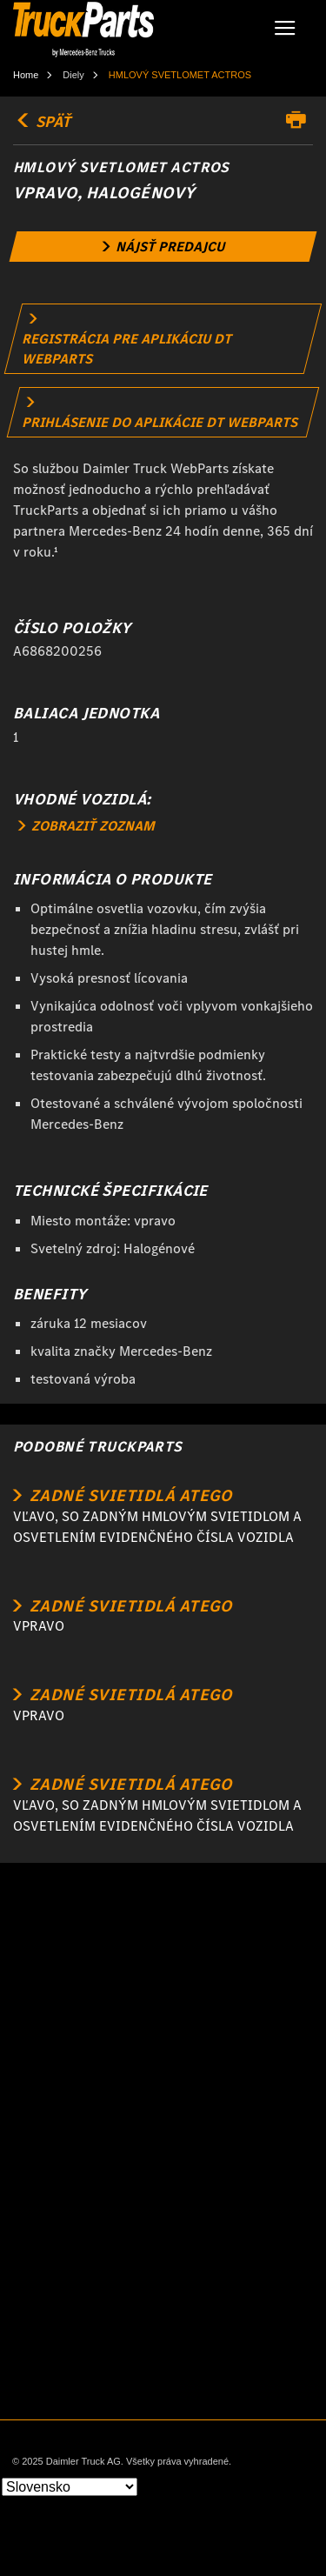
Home (25, 75)
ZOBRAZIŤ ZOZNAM (86, 826)
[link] (163, 246)
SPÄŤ (41, 121)
